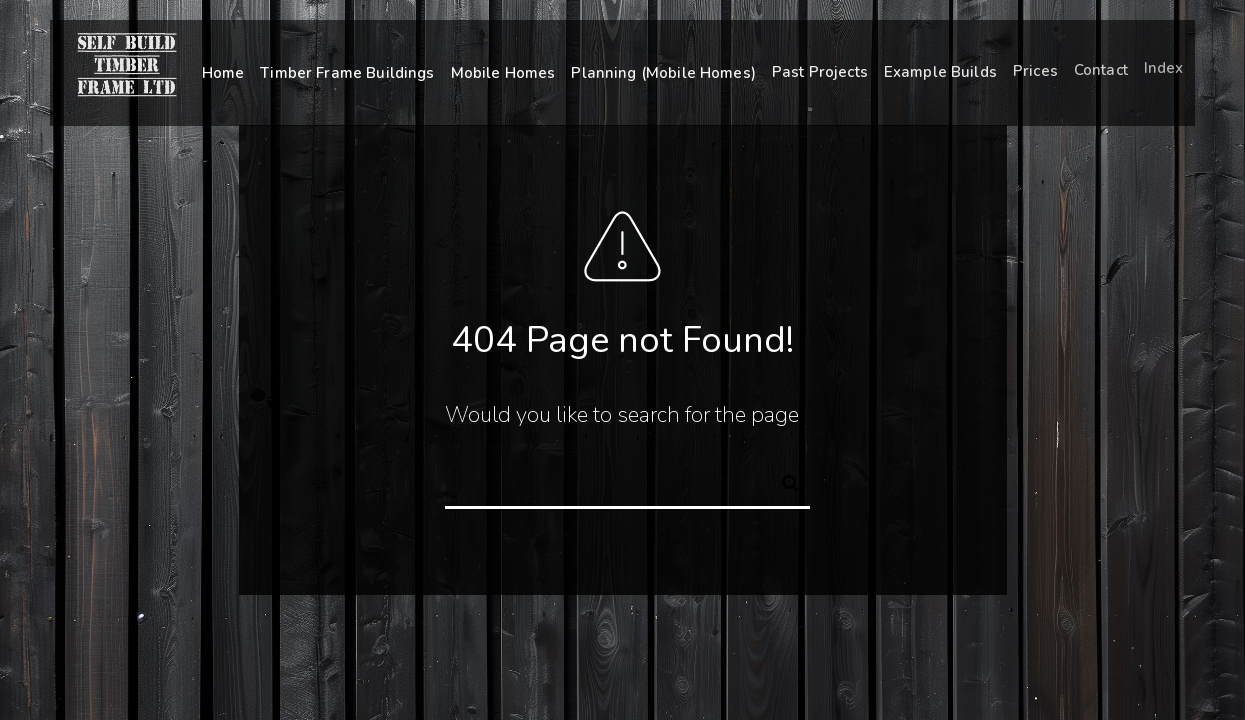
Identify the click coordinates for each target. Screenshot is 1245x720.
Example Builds (940, 70)
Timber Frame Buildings (347, 73)
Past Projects (820, 71)
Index (1164, 65)
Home (223, 73)
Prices (1035, 69)
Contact (1101, 67)
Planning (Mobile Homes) (663, 72)
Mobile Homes (503, 72)
